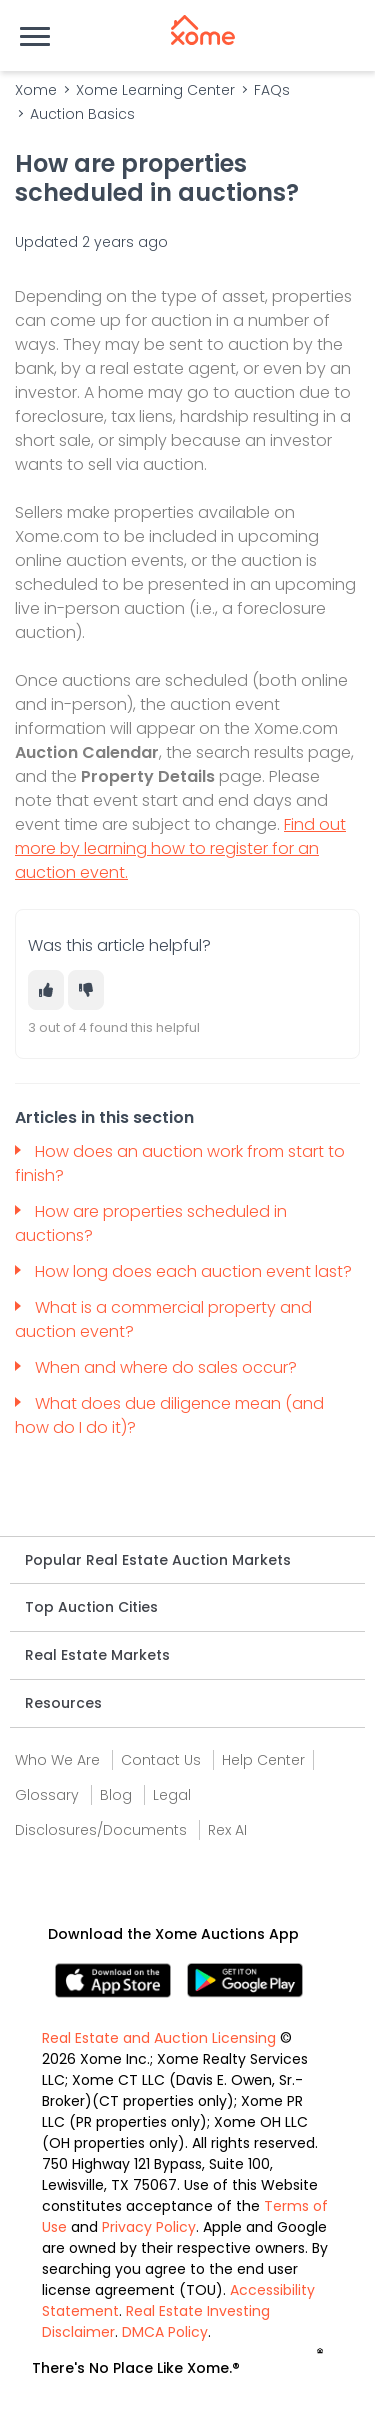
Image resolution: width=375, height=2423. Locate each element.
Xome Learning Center (155, 90)
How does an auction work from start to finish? (180, 1163)
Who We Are (57, 1760)
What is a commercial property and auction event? (163, 1319)
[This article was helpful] (46, 990)
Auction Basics (82, 114)
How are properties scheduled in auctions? (151, 1223)
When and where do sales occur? (168, 1367)
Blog (116, 1795)
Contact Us (161, 1760)
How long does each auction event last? (195, 1271)
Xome (36, 90)
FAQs (272, 90)
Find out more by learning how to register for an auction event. (180, 848)
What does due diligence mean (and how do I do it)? (169, 1415)
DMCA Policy (165, 2332)
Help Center (263, 1760)
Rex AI (227, 1830)
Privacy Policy (149, 2227)
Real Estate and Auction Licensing (159, 2038)
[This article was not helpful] (86, 990)
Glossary (47, 1795)
